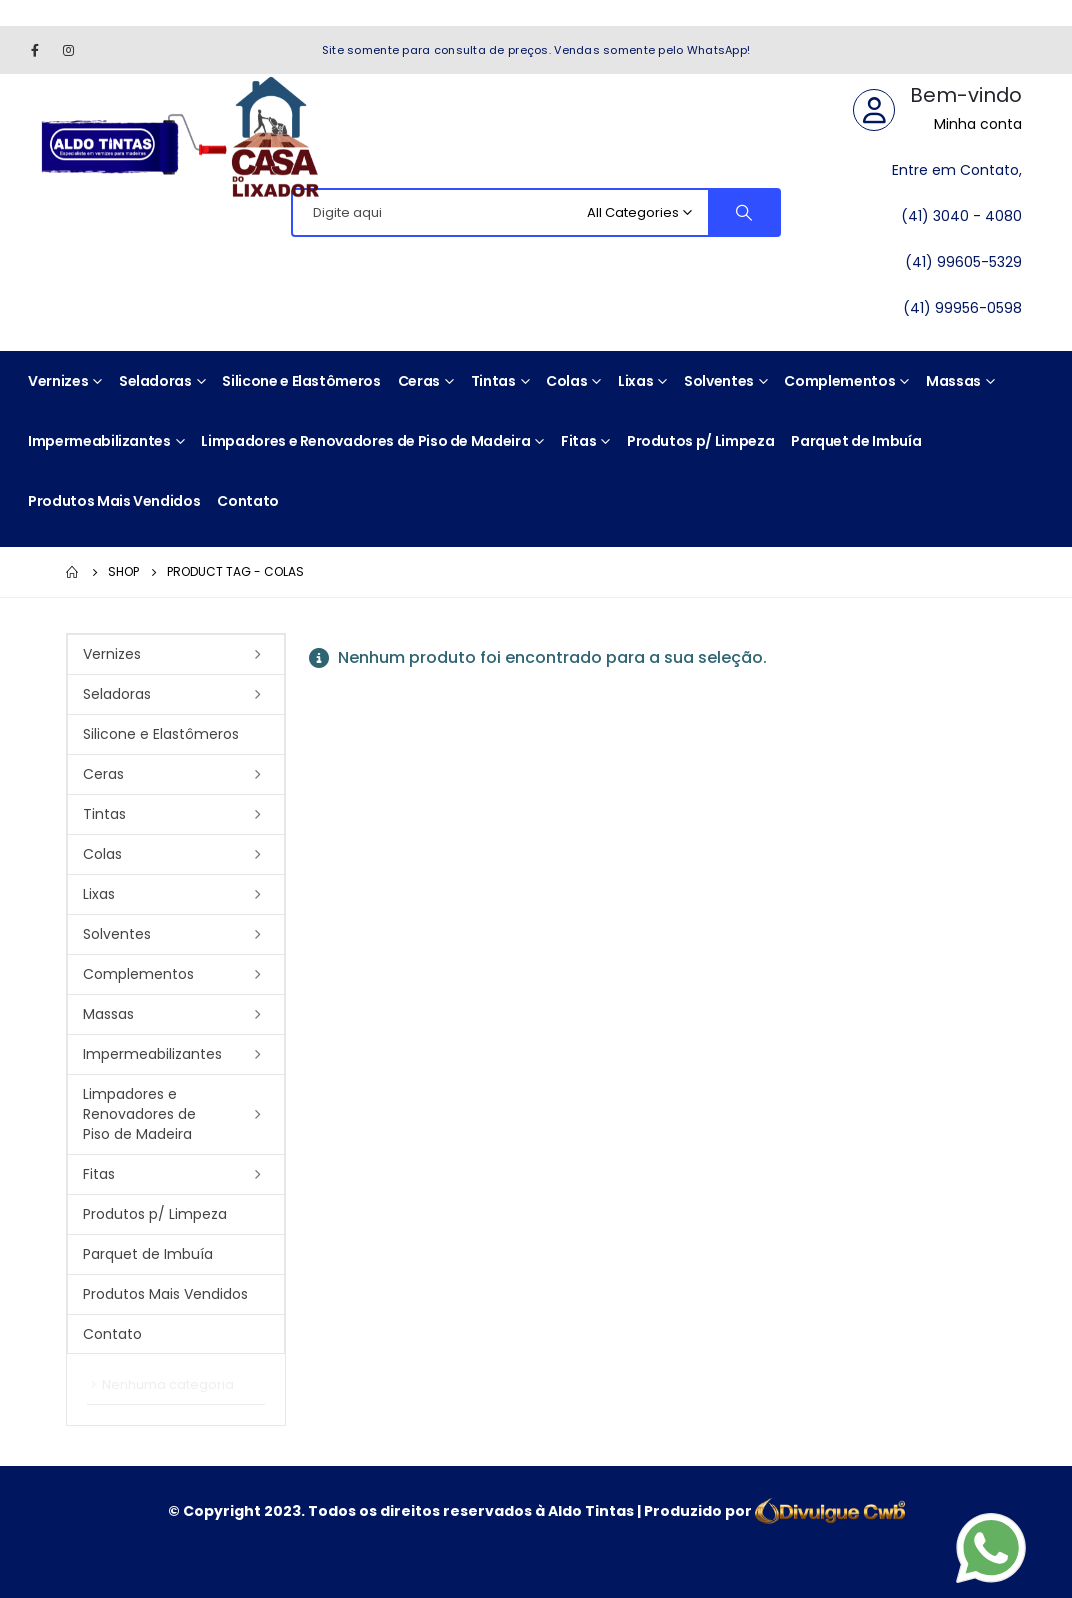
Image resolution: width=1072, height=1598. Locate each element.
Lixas (635, 381)
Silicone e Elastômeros (301, 381)
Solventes (719, 381)
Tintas (493, 381)
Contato (248, 501)
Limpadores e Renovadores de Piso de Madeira (365, 441)
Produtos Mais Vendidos (114, 501)
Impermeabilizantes (99, 441)
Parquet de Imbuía (856, 441)
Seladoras (155, 381)
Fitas (578, 441)
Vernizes (58, 381)
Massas (953, 381)
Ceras (419, 381)
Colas (566, 381)
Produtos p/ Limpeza (700, 441)
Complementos (839, 381)
